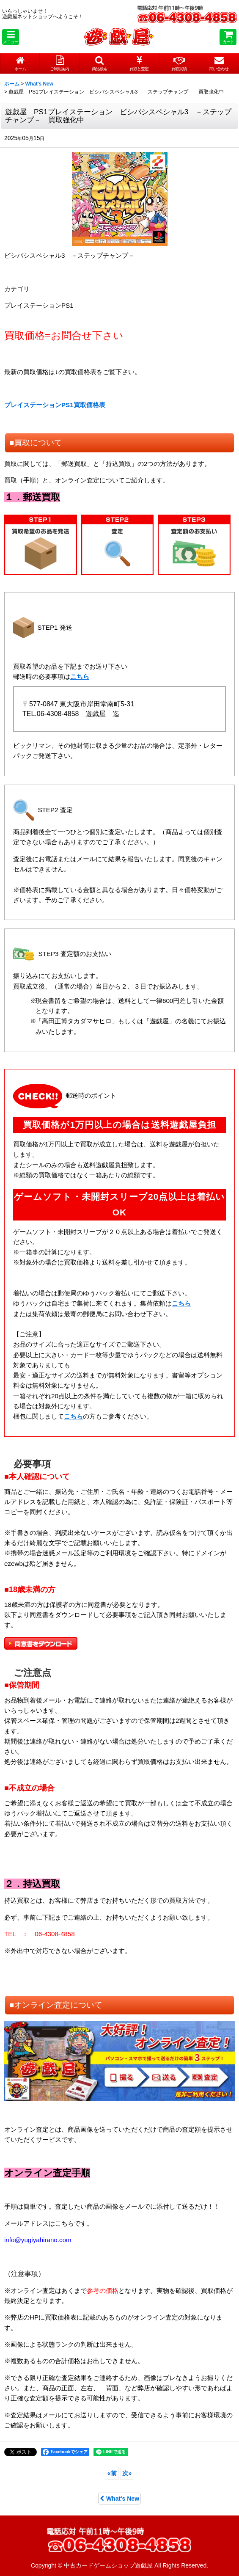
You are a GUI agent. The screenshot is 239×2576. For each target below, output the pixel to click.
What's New (119, 2498)
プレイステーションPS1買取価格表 (54, 404)
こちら (79, 676)
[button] (10, 37)
